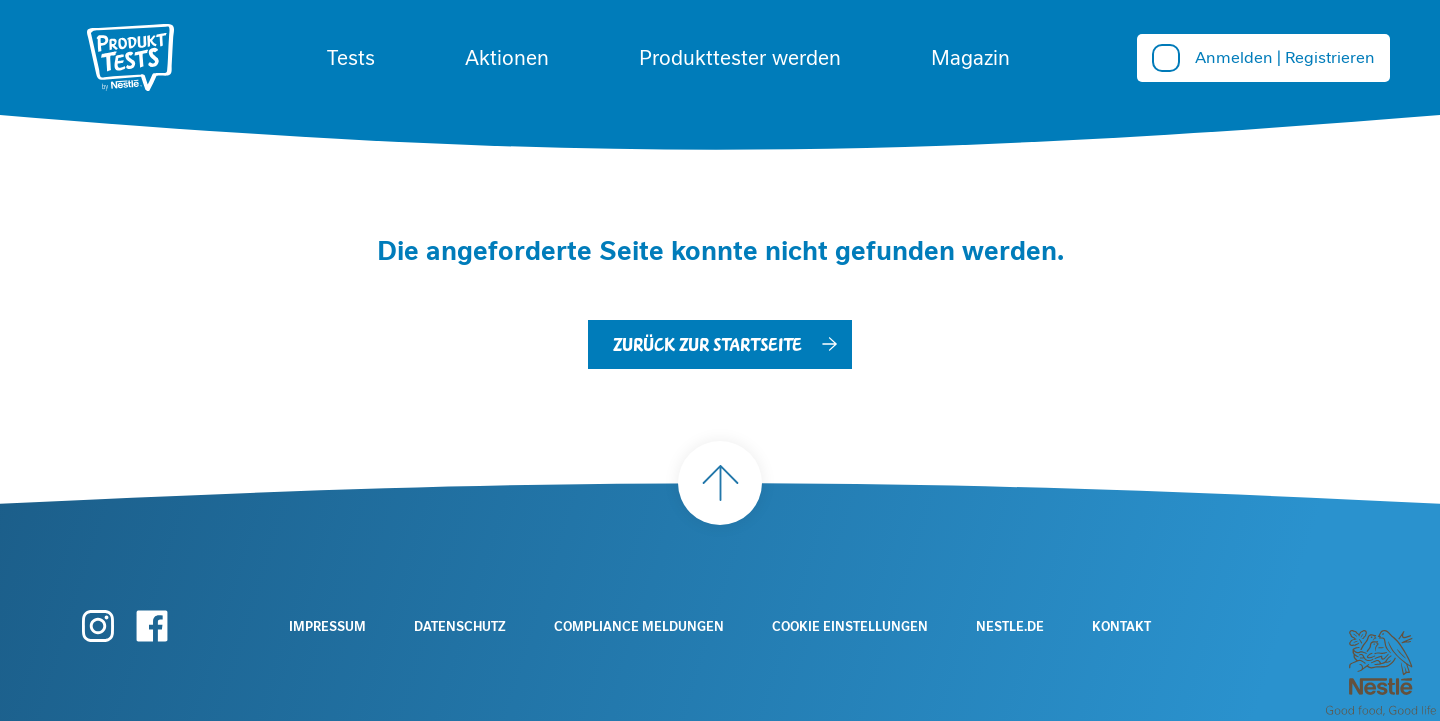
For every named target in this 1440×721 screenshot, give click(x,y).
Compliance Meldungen (639, 627)
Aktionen (507, 58)
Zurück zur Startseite (707, 343)
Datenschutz (460, 627)
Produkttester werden (740, 58)
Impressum (327, 627)
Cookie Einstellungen (850, 627)
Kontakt (1121, 627)
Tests (351, 58)
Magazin (970, 58)
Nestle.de (1010, 627)
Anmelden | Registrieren (1285, 57)
